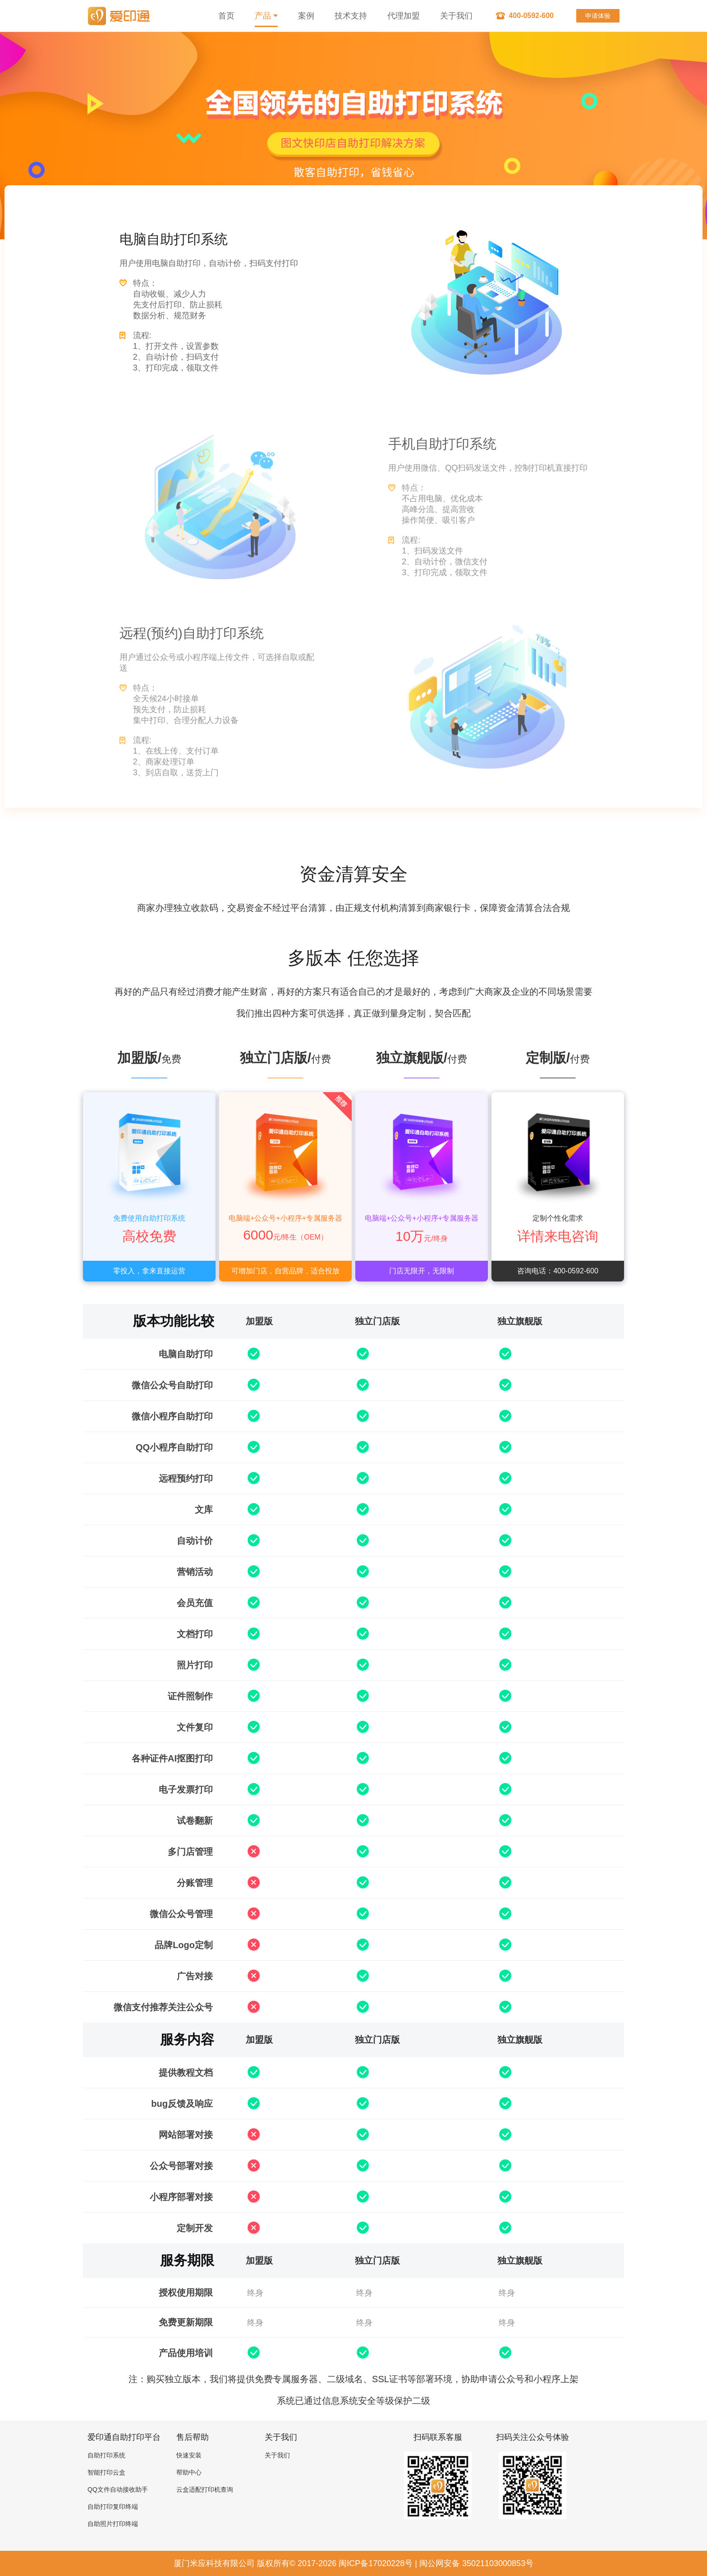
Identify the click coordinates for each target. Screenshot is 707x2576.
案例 (306, 15)
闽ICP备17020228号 (376, 2563)
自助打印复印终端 (112, 2506)
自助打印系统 (106, 2455)
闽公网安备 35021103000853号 (476, 2563)
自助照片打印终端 (112, 2523)
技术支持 (351, 15)
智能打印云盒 (106, 2472)
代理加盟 (403, 15)
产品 (266, 15)
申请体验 (598, 15)
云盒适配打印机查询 (204, 2489)
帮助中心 (189, 2472)
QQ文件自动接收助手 (117, 2489)
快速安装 (189, 2455)
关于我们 (456, 15)
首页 (226, 15)
